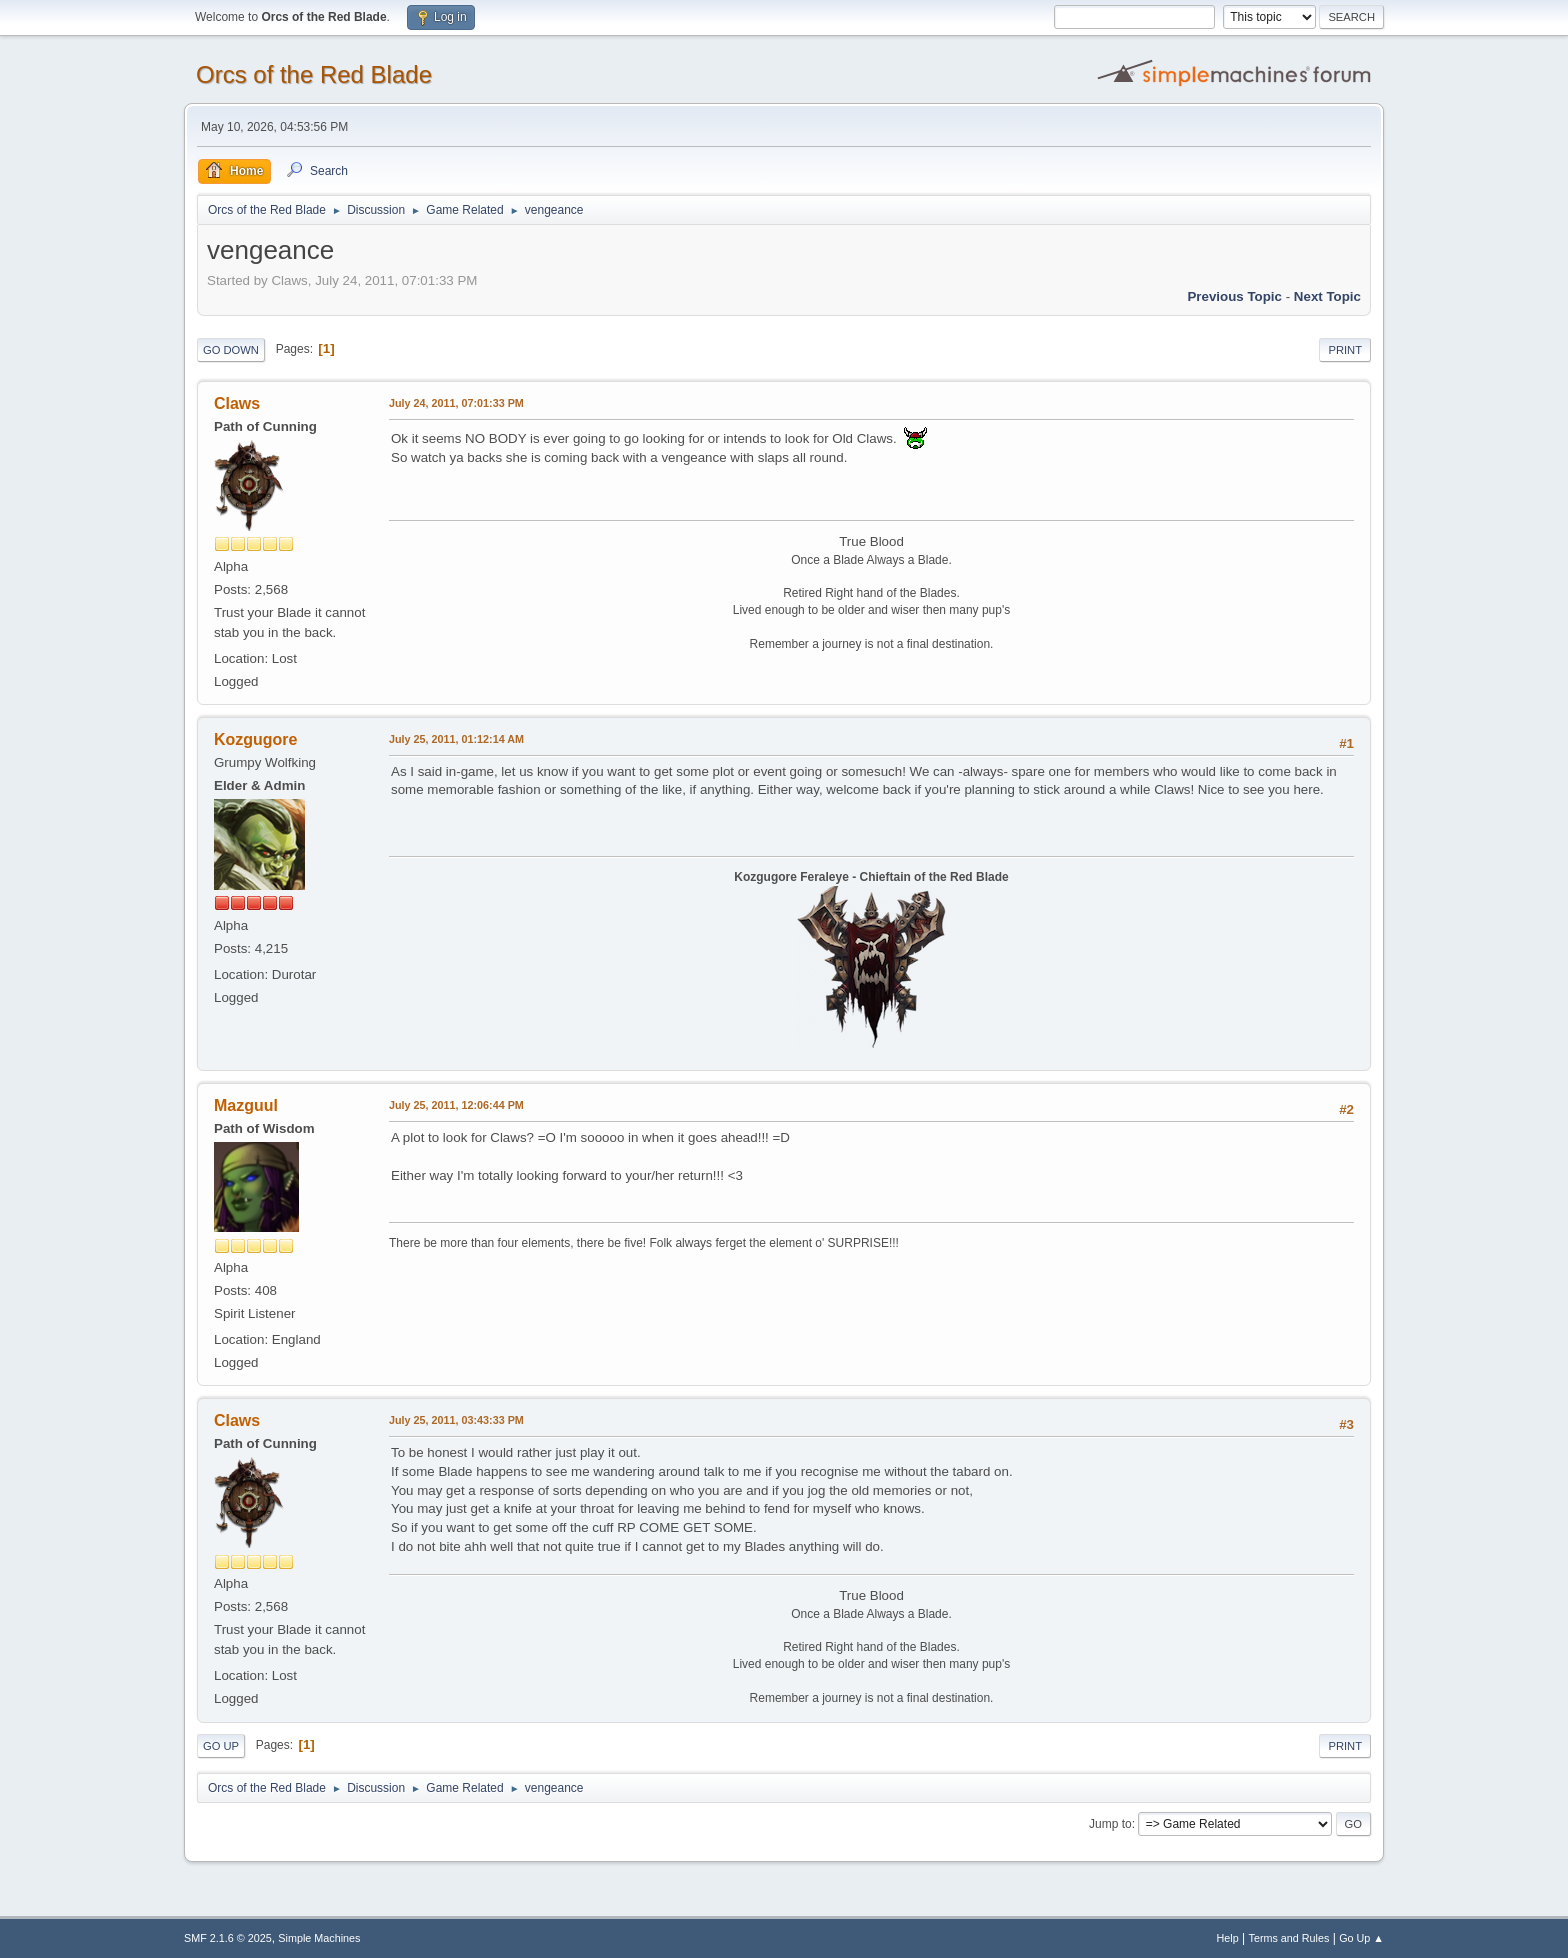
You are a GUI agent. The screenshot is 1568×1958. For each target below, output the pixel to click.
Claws (237, 403)
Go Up (221, 1746)
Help (1228, 1938)
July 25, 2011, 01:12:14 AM (456, 739)
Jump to (1110, 1824)
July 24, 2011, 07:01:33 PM (456, 403)
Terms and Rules (1289, 1938)
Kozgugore (255, 739)
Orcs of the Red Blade (314, 74)
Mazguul (246, 1105)
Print (1345, 350)
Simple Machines (319, 1938)
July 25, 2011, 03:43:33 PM (456, 1420)
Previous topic (1234, 296)
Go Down (231, 350)
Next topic (1327, 296)
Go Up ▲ (1361, 1938)
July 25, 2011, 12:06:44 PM (456, 1105)
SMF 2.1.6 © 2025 (228, 1938)
